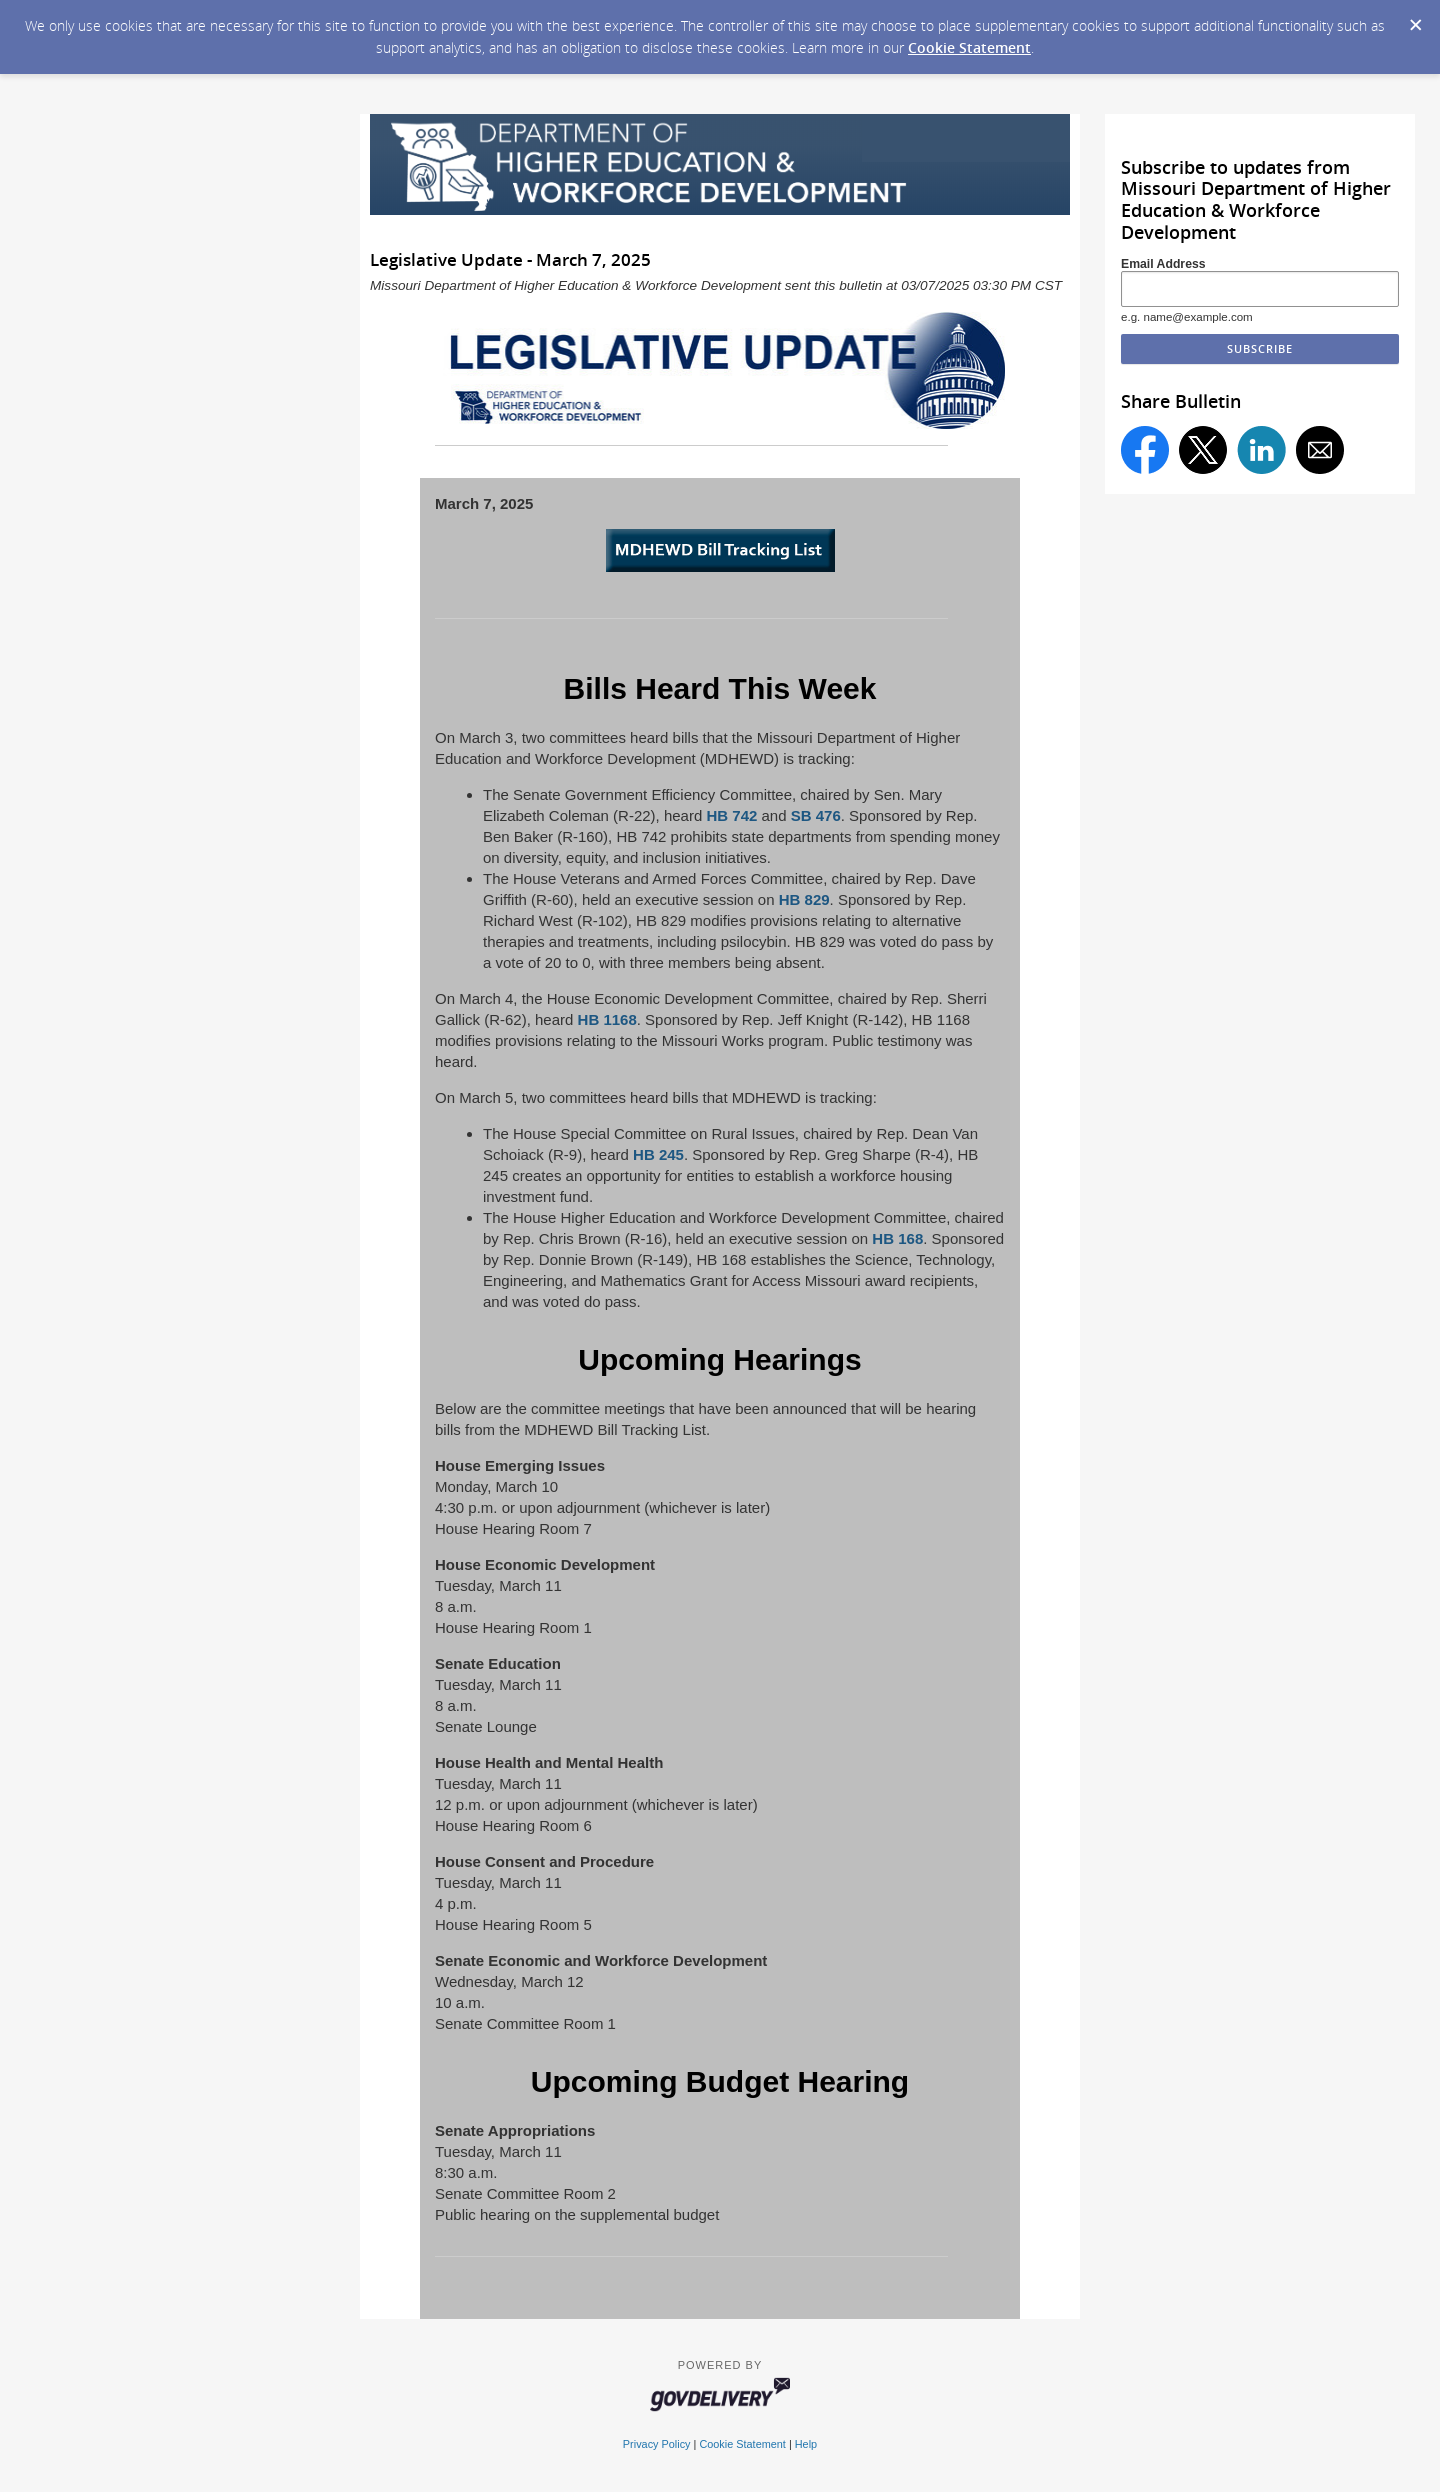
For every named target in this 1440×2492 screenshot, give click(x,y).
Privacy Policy (657, 2444)
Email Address (1163, 264)
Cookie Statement (969, 47)
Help (806, 2444)
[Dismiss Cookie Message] (1415, 19)
